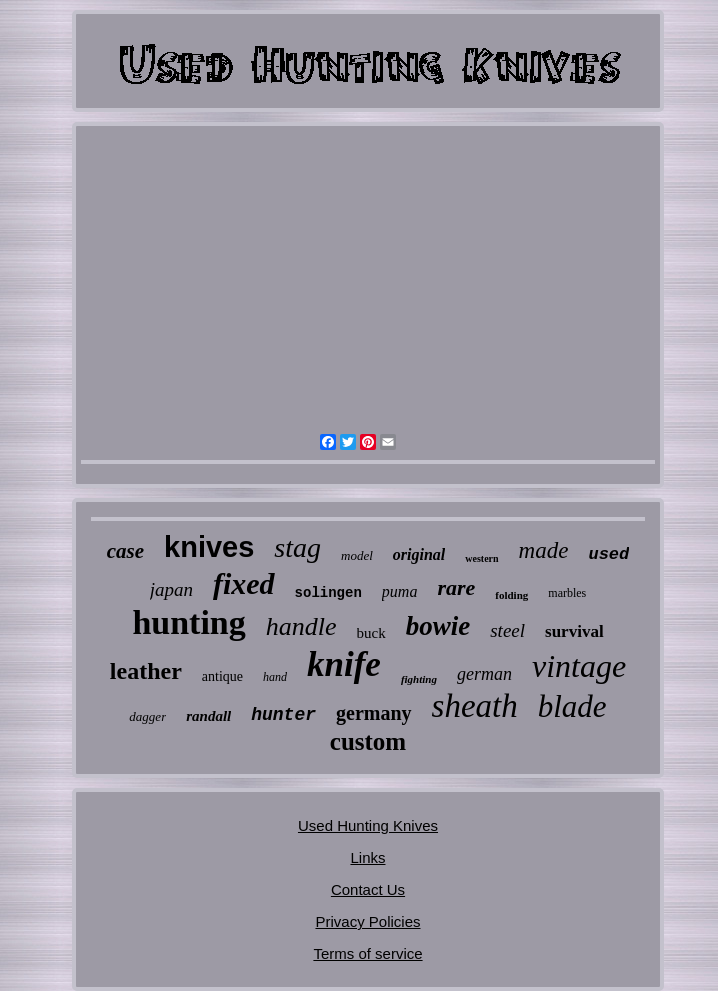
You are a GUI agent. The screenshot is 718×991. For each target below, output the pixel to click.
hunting (188, 622)
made (544, 550)
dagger (147, 716)
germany (374, 713)
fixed (244, 583)
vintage (579, 666)
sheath (475, 706)
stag (297, 547)
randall (208, 716)
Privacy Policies (367, 921)
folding (511, 595)
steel (507, 630)
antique (222, 676)
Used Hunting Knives (368, 825)
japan (171, 589)
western (481, 558)
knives (209, 547)
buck (371, 633)
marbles (567, 593)
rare (456, 587)
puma (400, 591)
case (125, 551)
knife (344, 664)
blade (572, 706)
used (608, 554)
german (484, 674)
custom (368, 741)
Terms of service (367, 953)
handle (301, 626)
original (419, 554)
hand (275, 677)
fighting (419, 679)
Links (367, 857)
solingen (328, 593)
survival (574, 631)
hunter (283, 715)
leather (146, 671)
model (357, 555)
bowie (438, 626)
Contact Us (368, 889)
